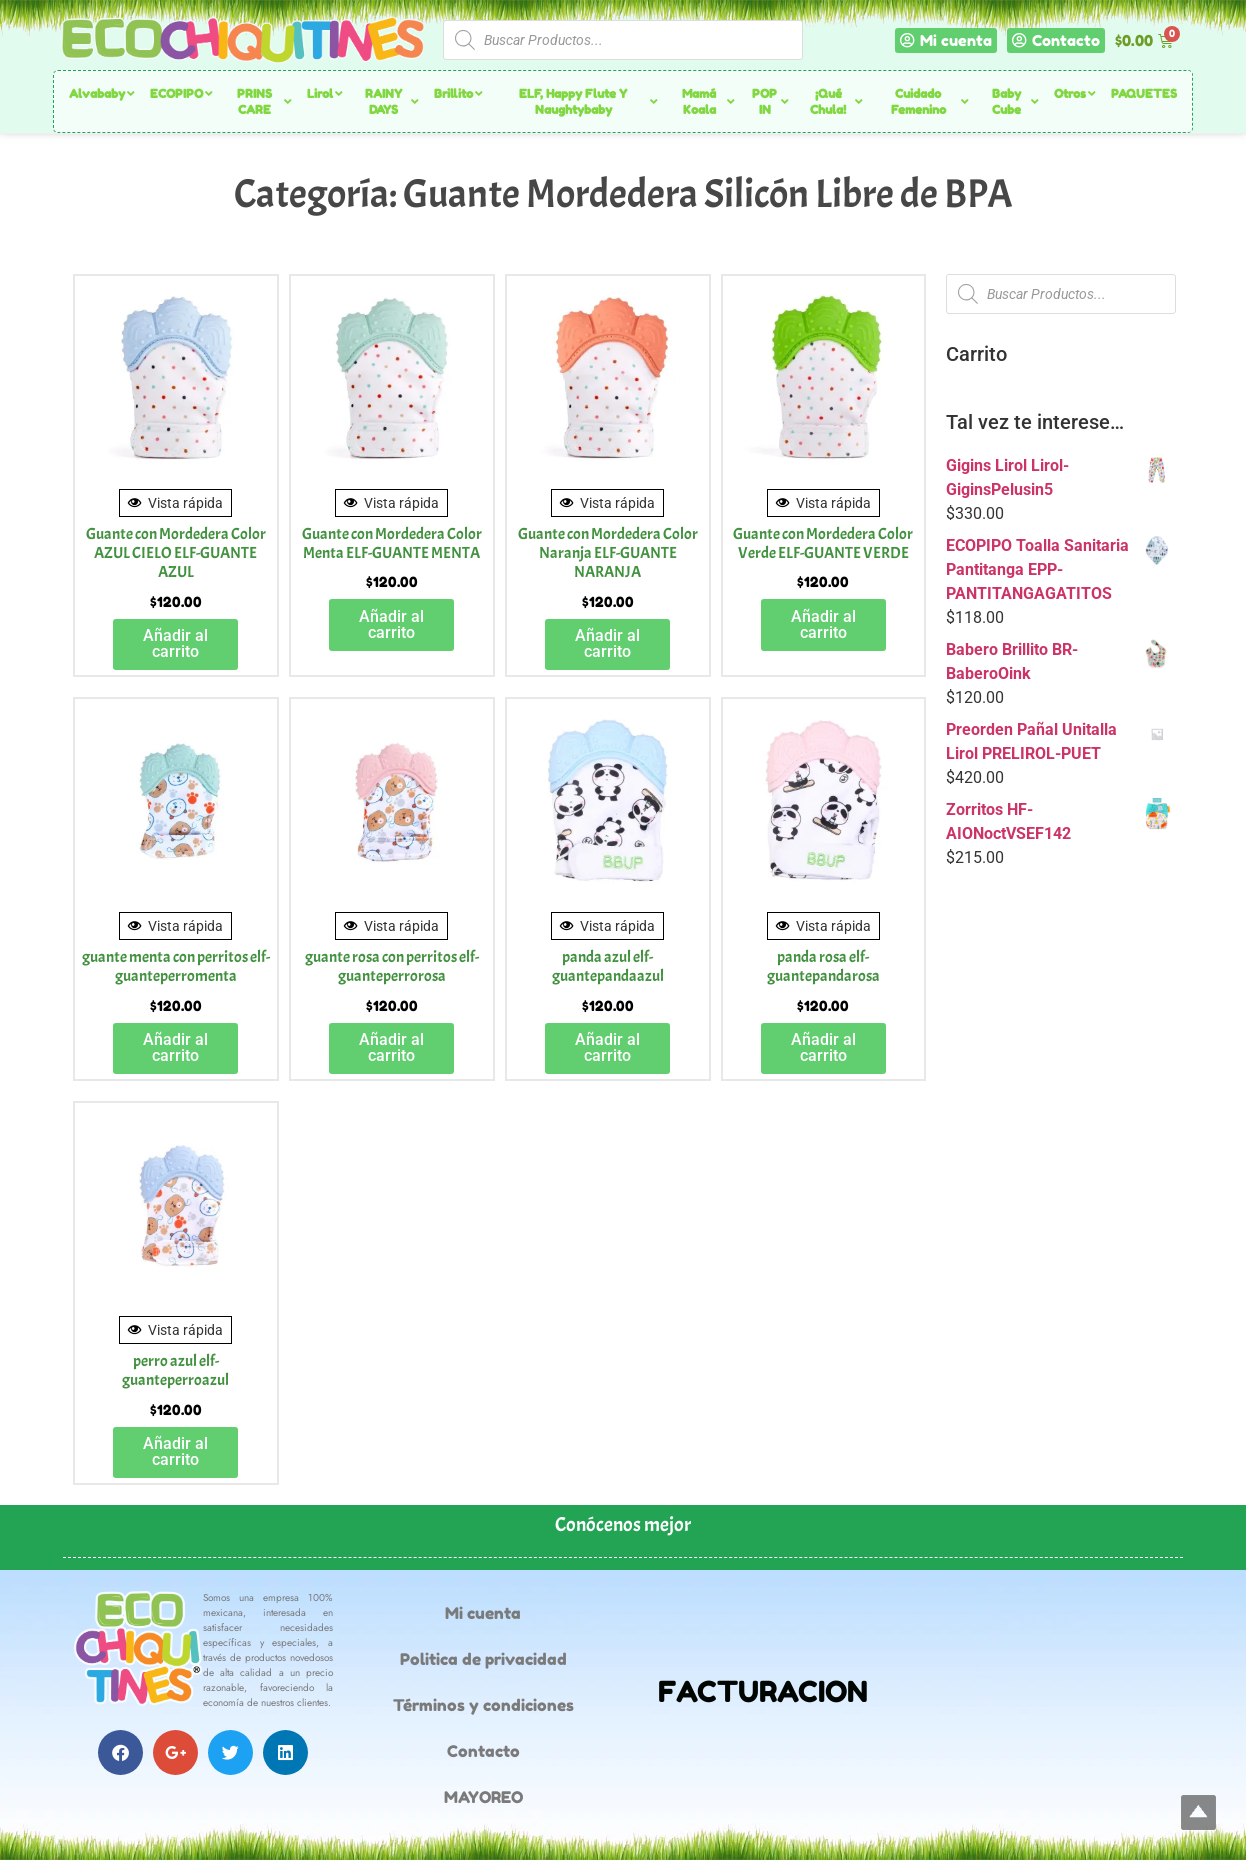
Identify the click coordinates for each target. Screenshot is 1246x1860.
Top (1198, 1812)
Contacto (483, 1751)
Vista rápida (175, 503)
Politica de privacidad (483, 1659)
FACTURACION (763, 1691)
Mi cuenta (483, 1613)
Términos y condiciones (483, 1705)
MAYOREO (483, 1797)
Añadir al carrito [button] (175, 643)
